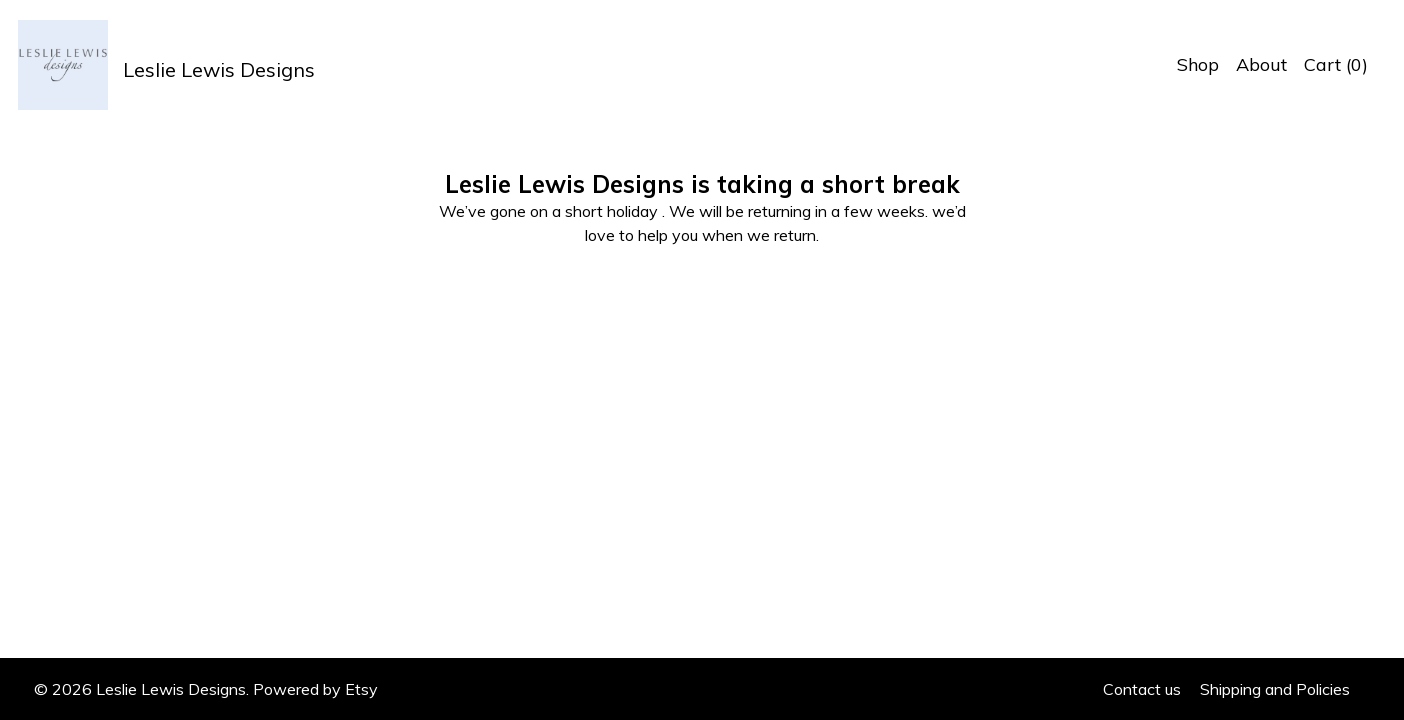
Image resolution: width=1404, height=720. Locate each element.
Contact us (1142, 689)
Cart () (1336, 64)
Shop (1198, 64)
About (1261, 64)
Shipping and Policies (1275, 689)
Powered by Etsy (315, 689)
